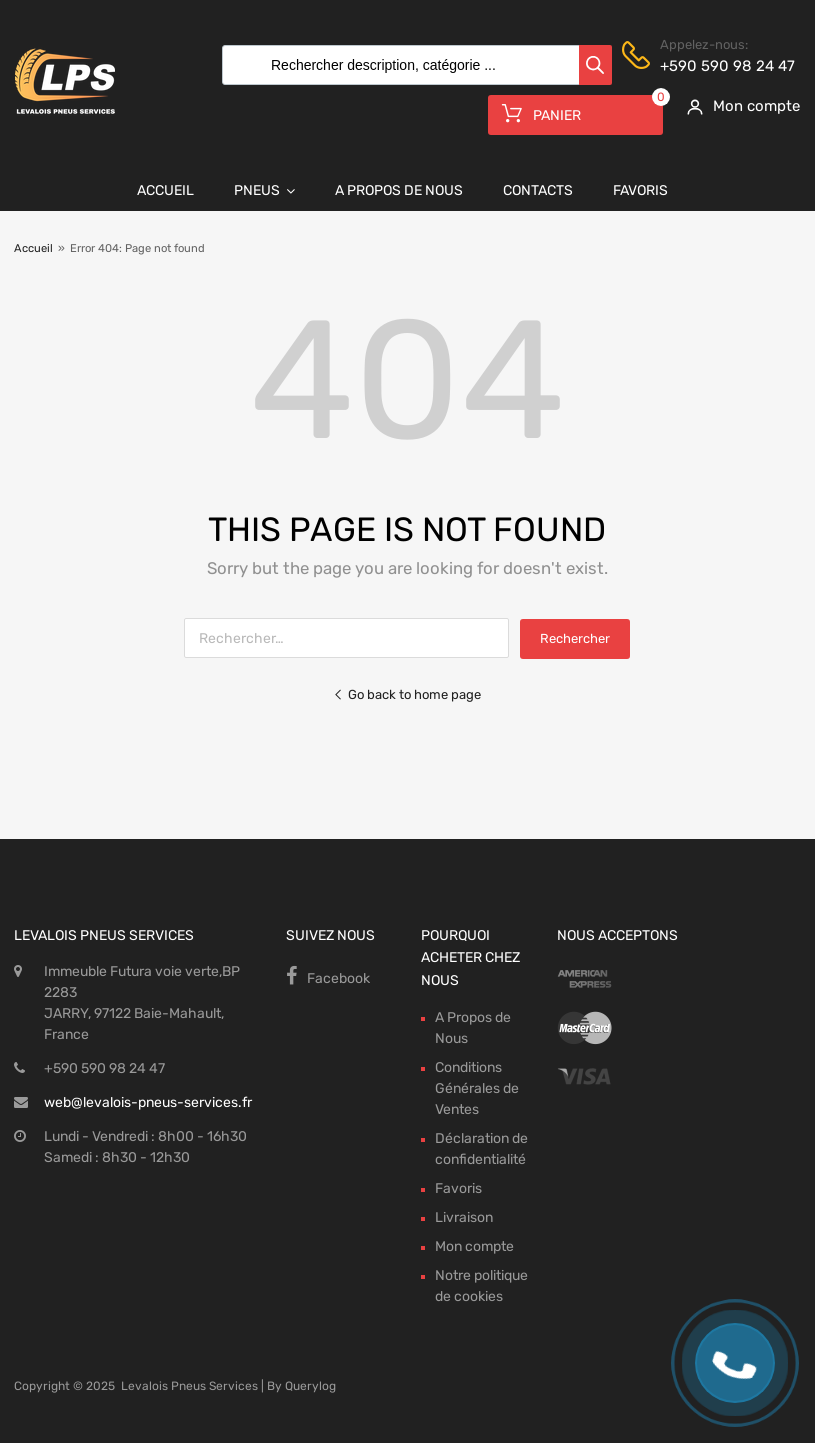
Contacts (538, 190)
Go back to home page (407, 694)
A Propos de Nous (399, 190)
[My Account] (736, 106)
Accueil (165, 190)
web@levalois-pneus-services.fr (148, 1102)
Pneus (264, 191)
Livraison (464, 1217)
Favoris (640, 190)
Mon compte (474, 1246)
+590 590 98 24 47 (709, 66)
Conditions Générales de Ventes (477, 1088)
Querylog (310, 1386)
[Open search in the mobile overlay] (412, 65)
